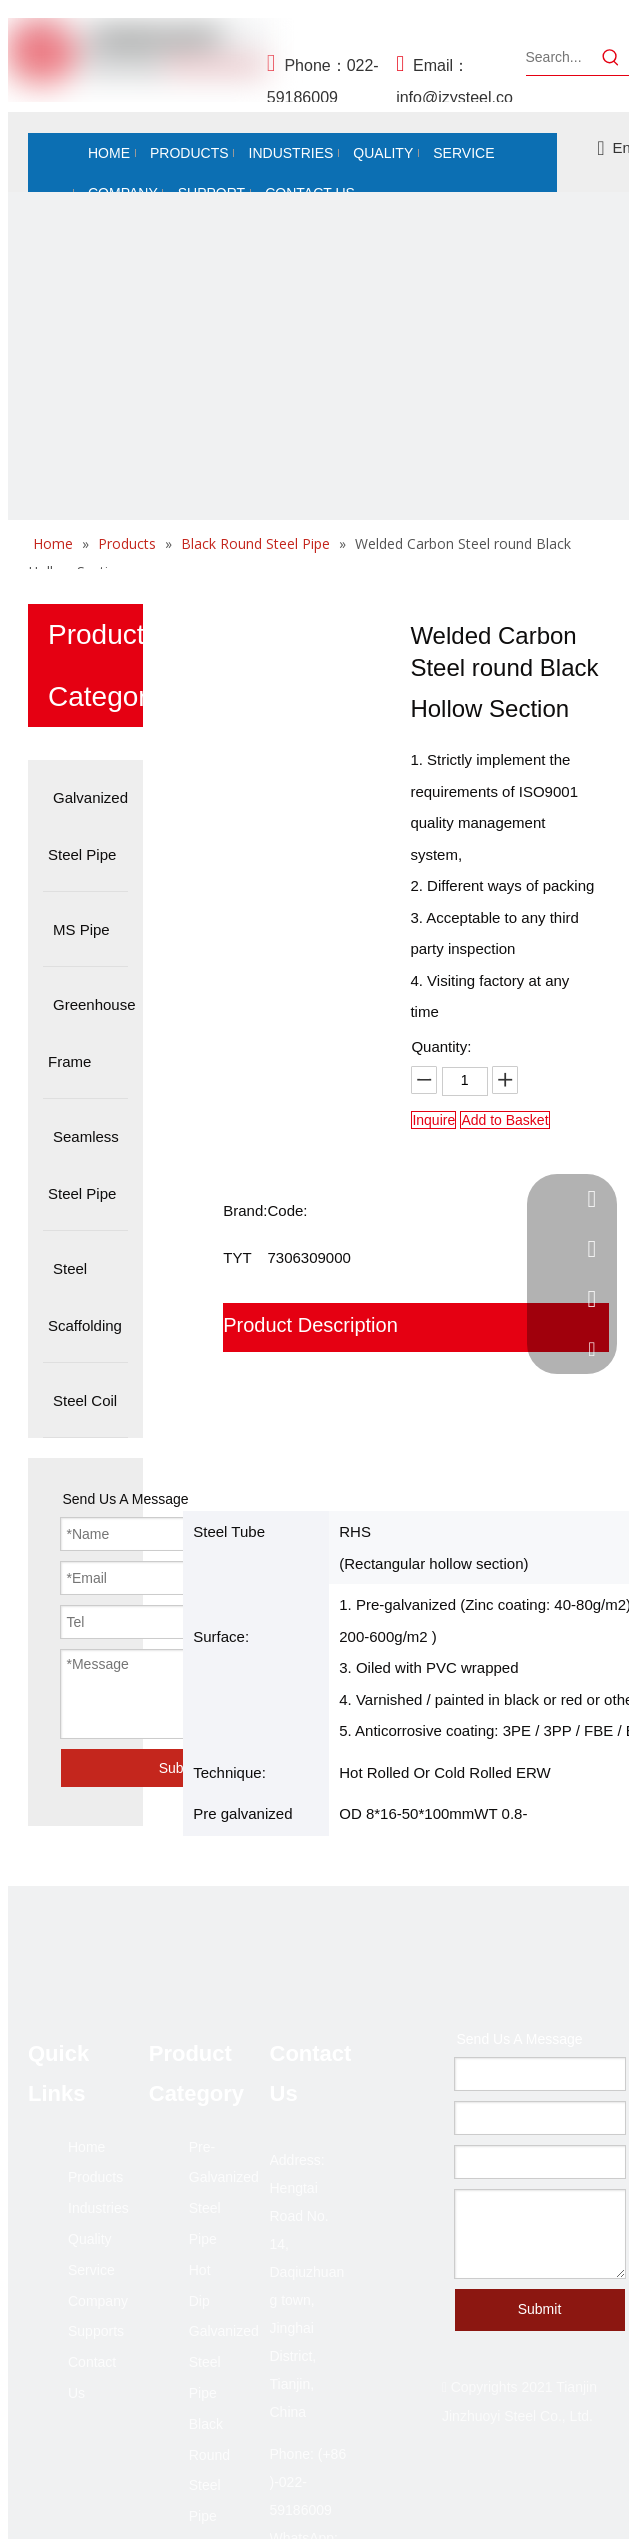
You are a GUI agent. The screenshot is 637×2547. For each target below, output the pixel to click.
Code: (287, 1210)
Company (98, 2301)
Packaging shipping (309, 1374)
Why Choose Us (295, 1422)
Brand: (245, 1210)
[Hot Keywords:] (611, 57)
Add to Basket (504, 1120)
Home (86, 2147)
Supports (96, 2331)
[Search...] (560, 57)
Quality (90, 2239)
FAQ (243, 1470)
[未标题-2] (318, 502)
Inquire (433, 1120)
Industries (98, 2208)
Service (91, 2270)
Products (95, 2177)
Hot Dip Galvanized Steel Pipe (224, 2331)
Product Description (310, 1325)
